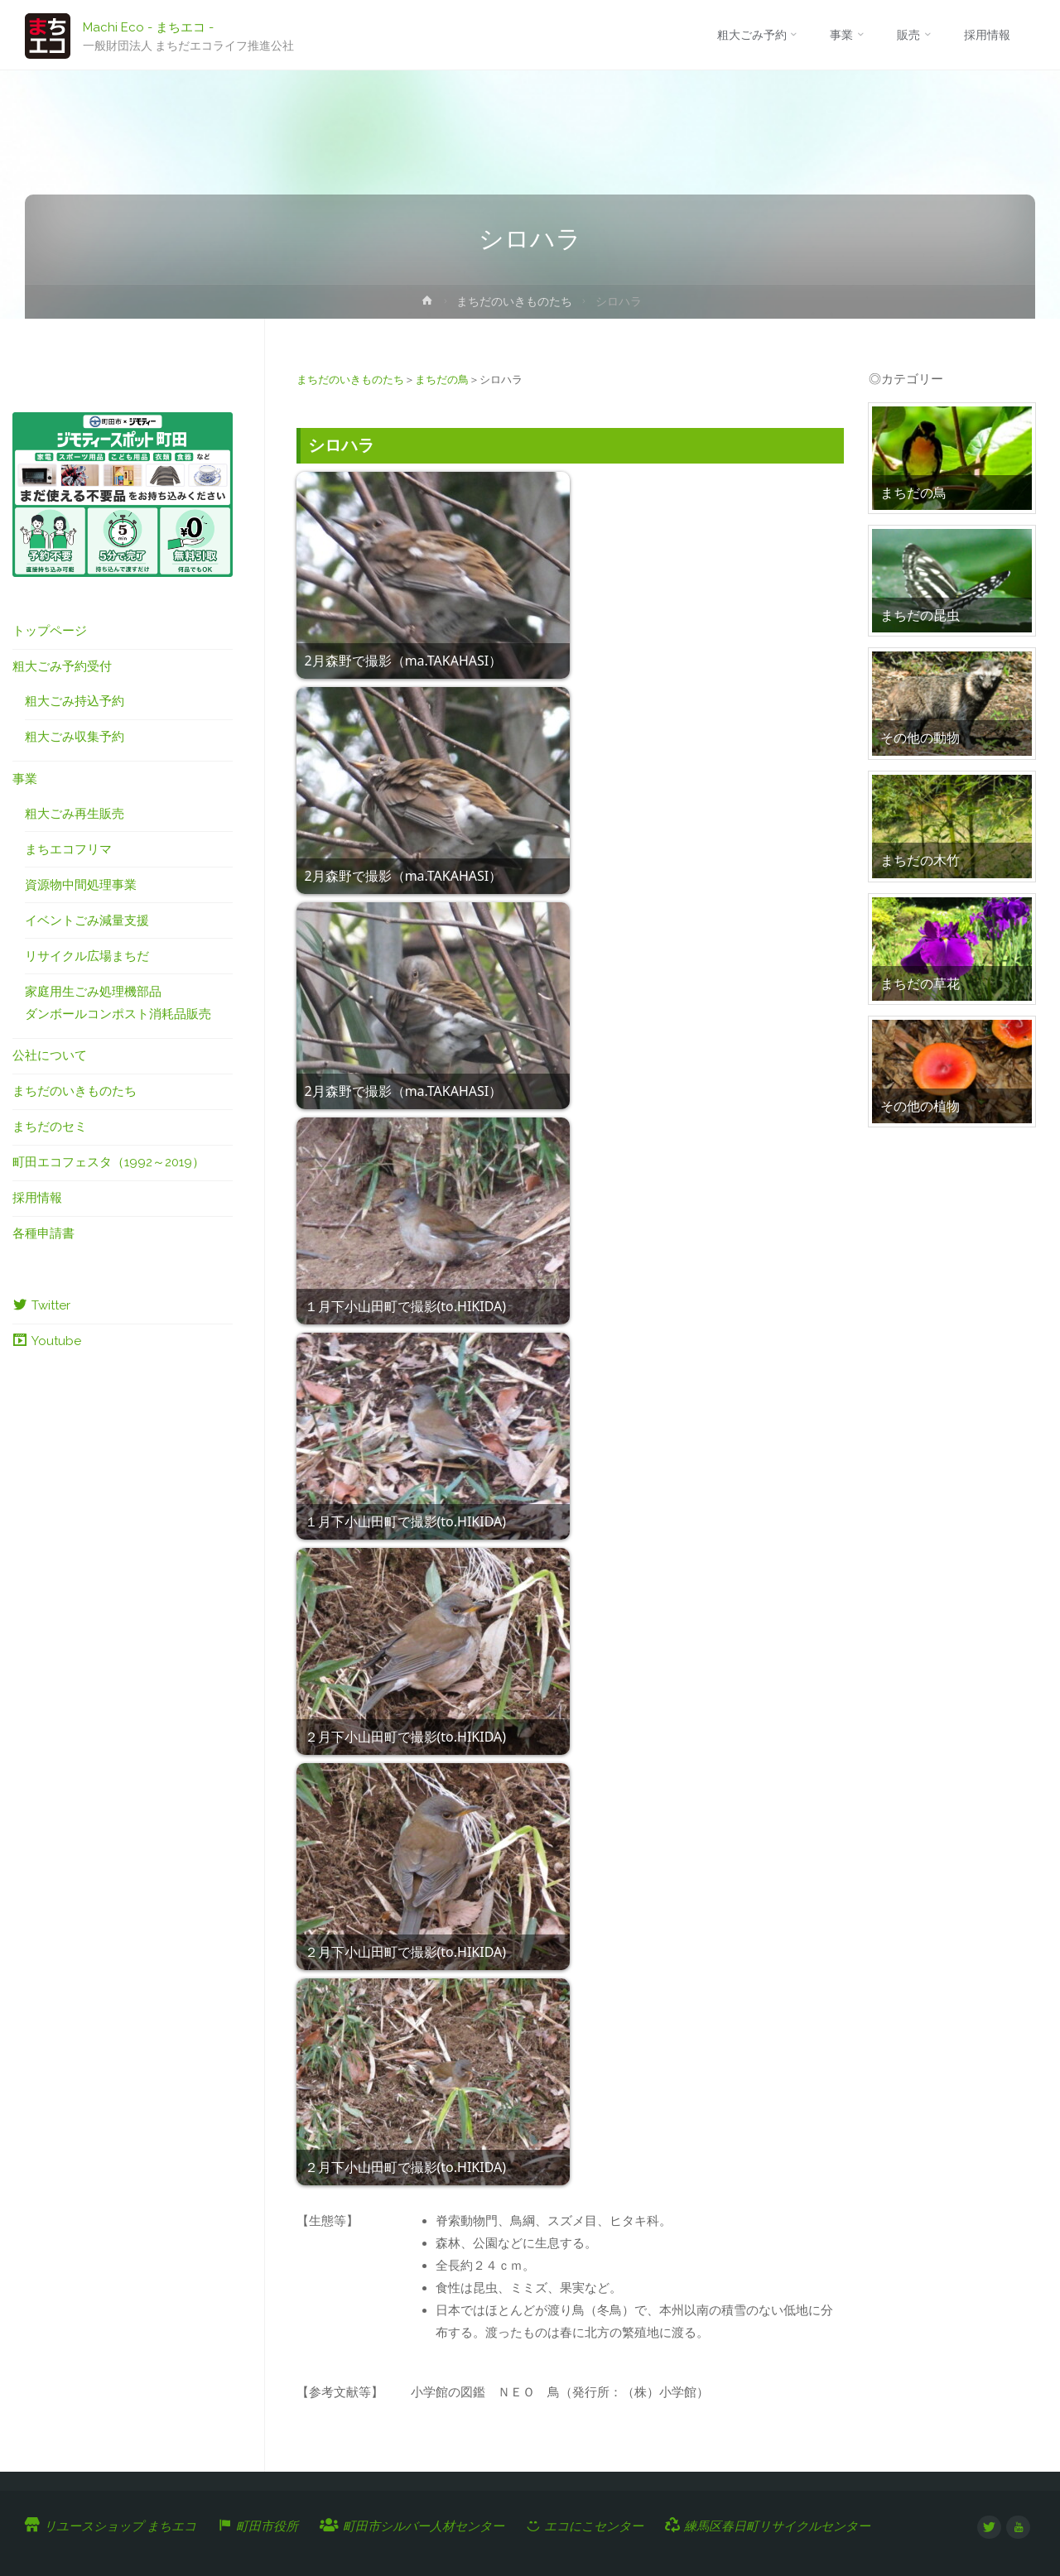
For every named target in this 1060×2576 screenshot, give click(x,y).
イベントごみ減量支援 (87, 920)
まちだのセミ (49, 1126)
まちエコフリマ (68, 849)
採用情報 (37, 1197)
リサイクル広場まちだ (87, 956)
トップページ (49, 630)
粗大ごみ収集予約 (74, 736)
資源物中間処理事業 (81, 884)
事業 (24, 778)
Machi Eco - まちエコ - (148, 26)
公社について (49, 1055)
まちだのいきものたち (514, 301)
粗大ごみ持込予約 (74, 701)
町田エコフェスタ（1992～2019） (108, 1162)
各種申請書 (43, 1233)
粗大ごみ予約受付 (62, 666)
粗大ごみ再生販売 (74, 813)
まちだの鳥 (442, 379)
